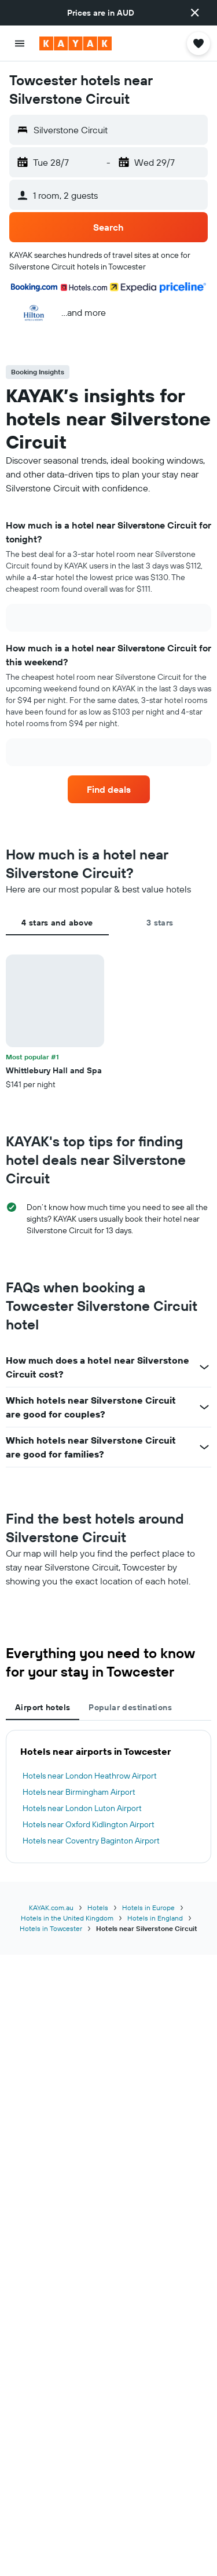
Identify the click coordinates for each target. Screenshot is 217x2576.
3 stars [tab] (160, 922)
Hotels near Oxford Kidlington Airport (89, 1824)
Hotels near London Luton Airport (82, 1808)
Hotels (97, 1907)
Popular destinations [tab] (130, 1707)
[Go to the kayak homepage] (75, 43)
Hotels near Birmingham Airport (79, 1792)
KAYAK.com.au (51, 1907)
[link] (109, 789)
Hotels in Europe (148, 1907)
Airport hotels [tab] (42, 1707)
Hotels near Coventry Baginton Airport (91, 1840)
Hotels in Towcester (51, 1928)
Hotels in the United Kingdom (67, 1918)
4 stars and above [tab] (57, 922)
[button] (195, 13)
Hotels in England (155, 1918)
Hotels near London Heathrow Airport (90, 1775)
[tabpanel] (108, 1022)
